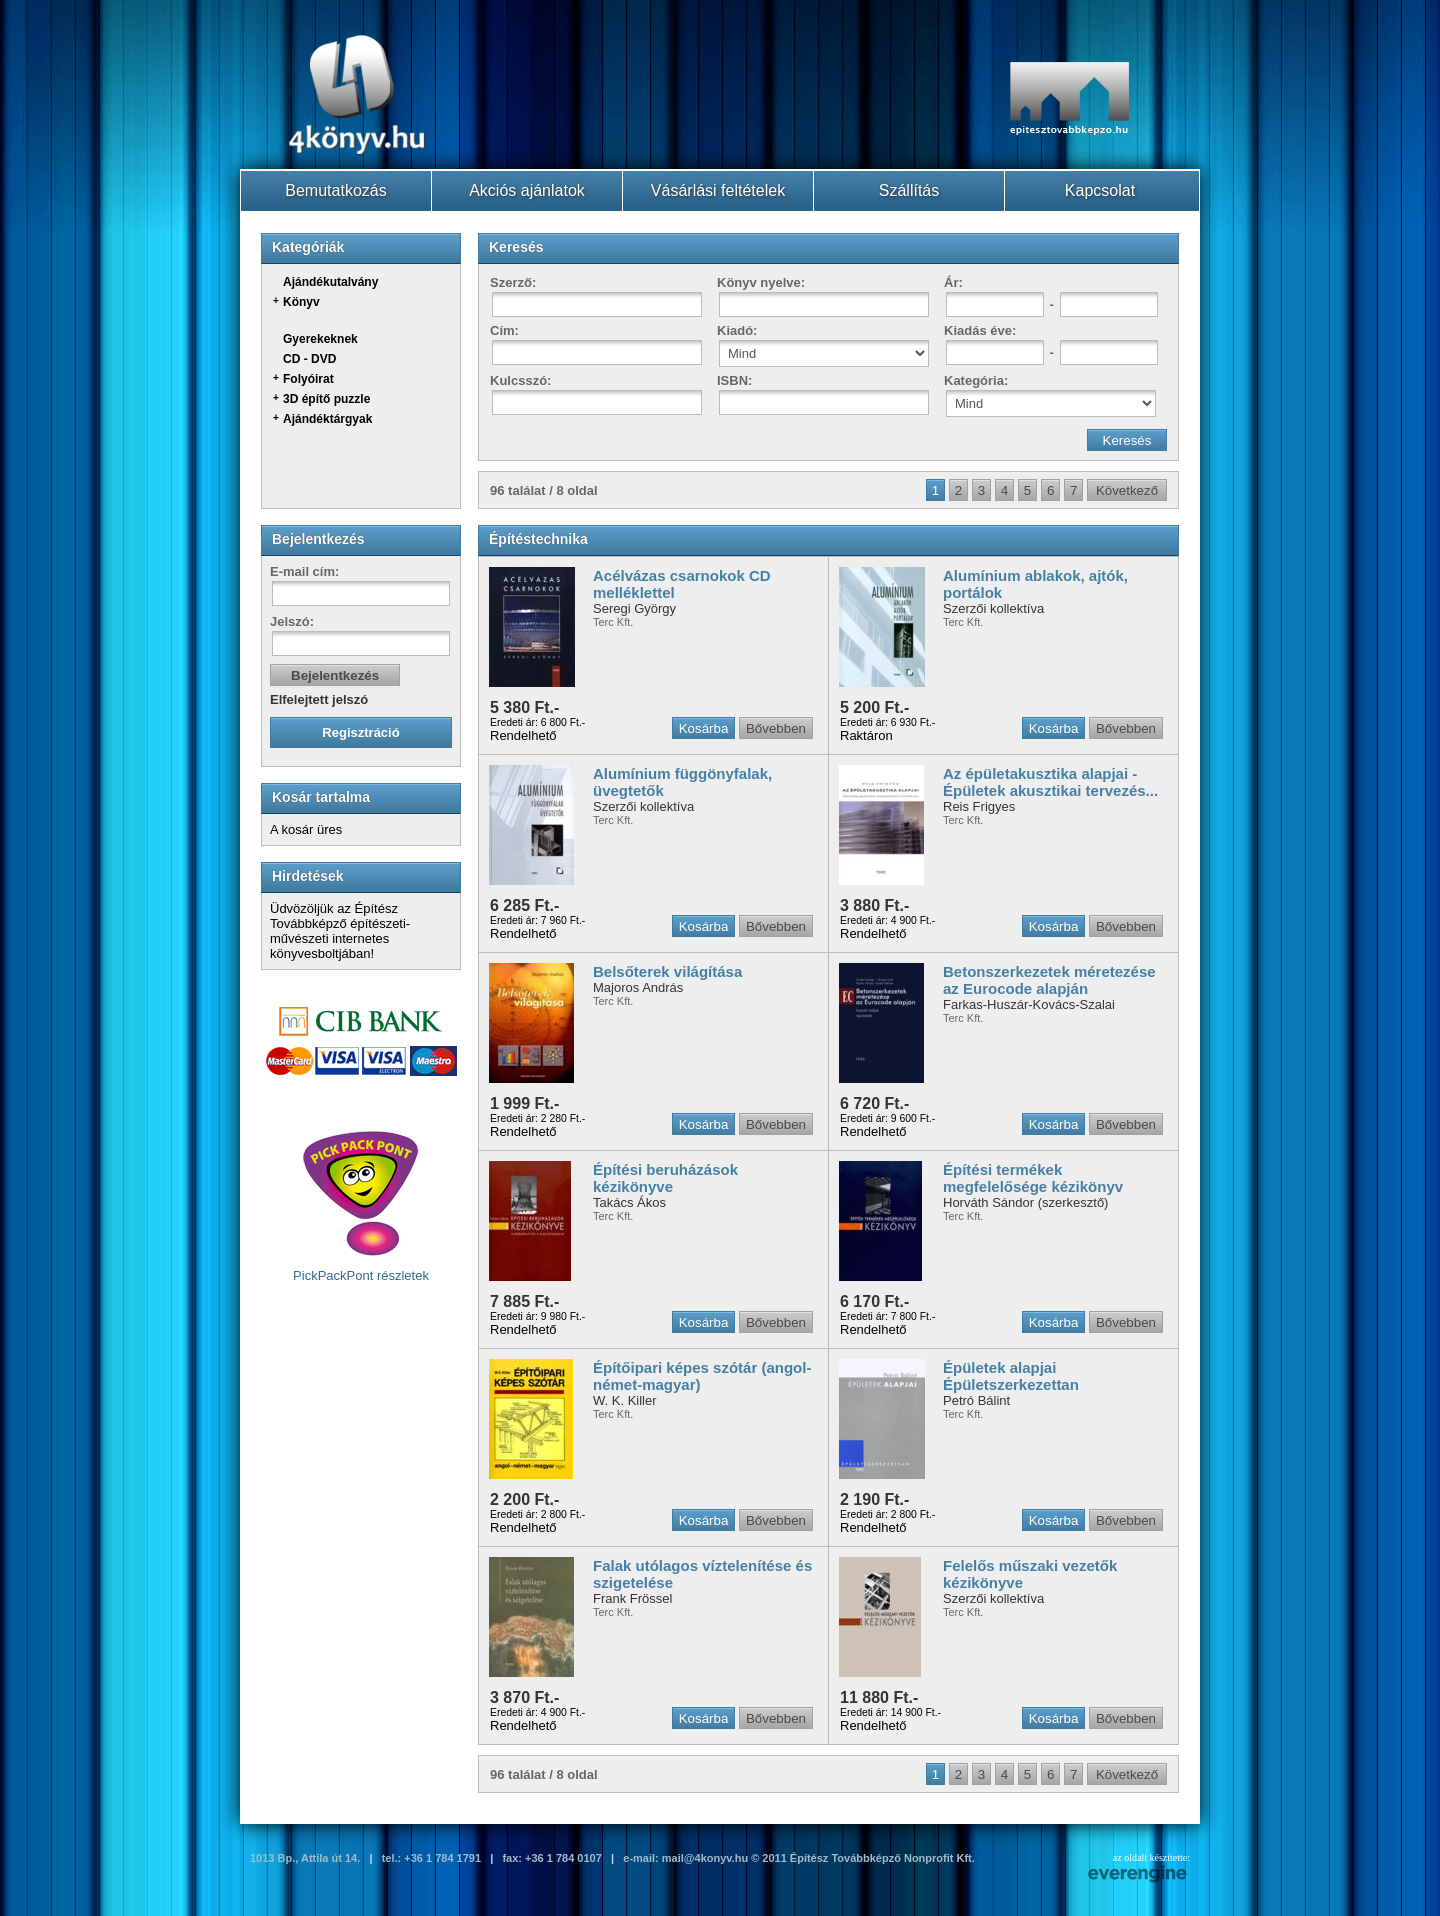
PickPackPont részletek (361, 1206)
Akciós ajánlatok (527, 190)
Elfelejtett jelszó (319, 699)
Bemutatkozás (335, 190)
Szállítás (909, 190)
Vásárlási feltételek (718, 190)
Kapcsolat (1100, 190)
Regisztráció (360, 732)
